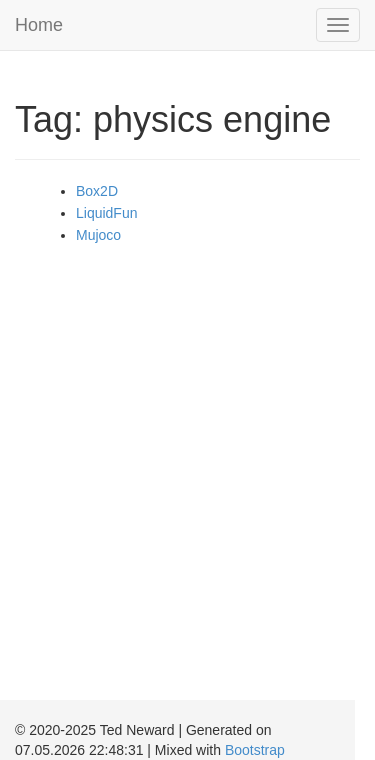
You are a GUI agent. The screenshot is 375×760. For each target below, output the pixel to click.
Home (39, 25)
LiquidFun (107, 213)
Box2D (97, 191)
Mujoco (98, 235)
